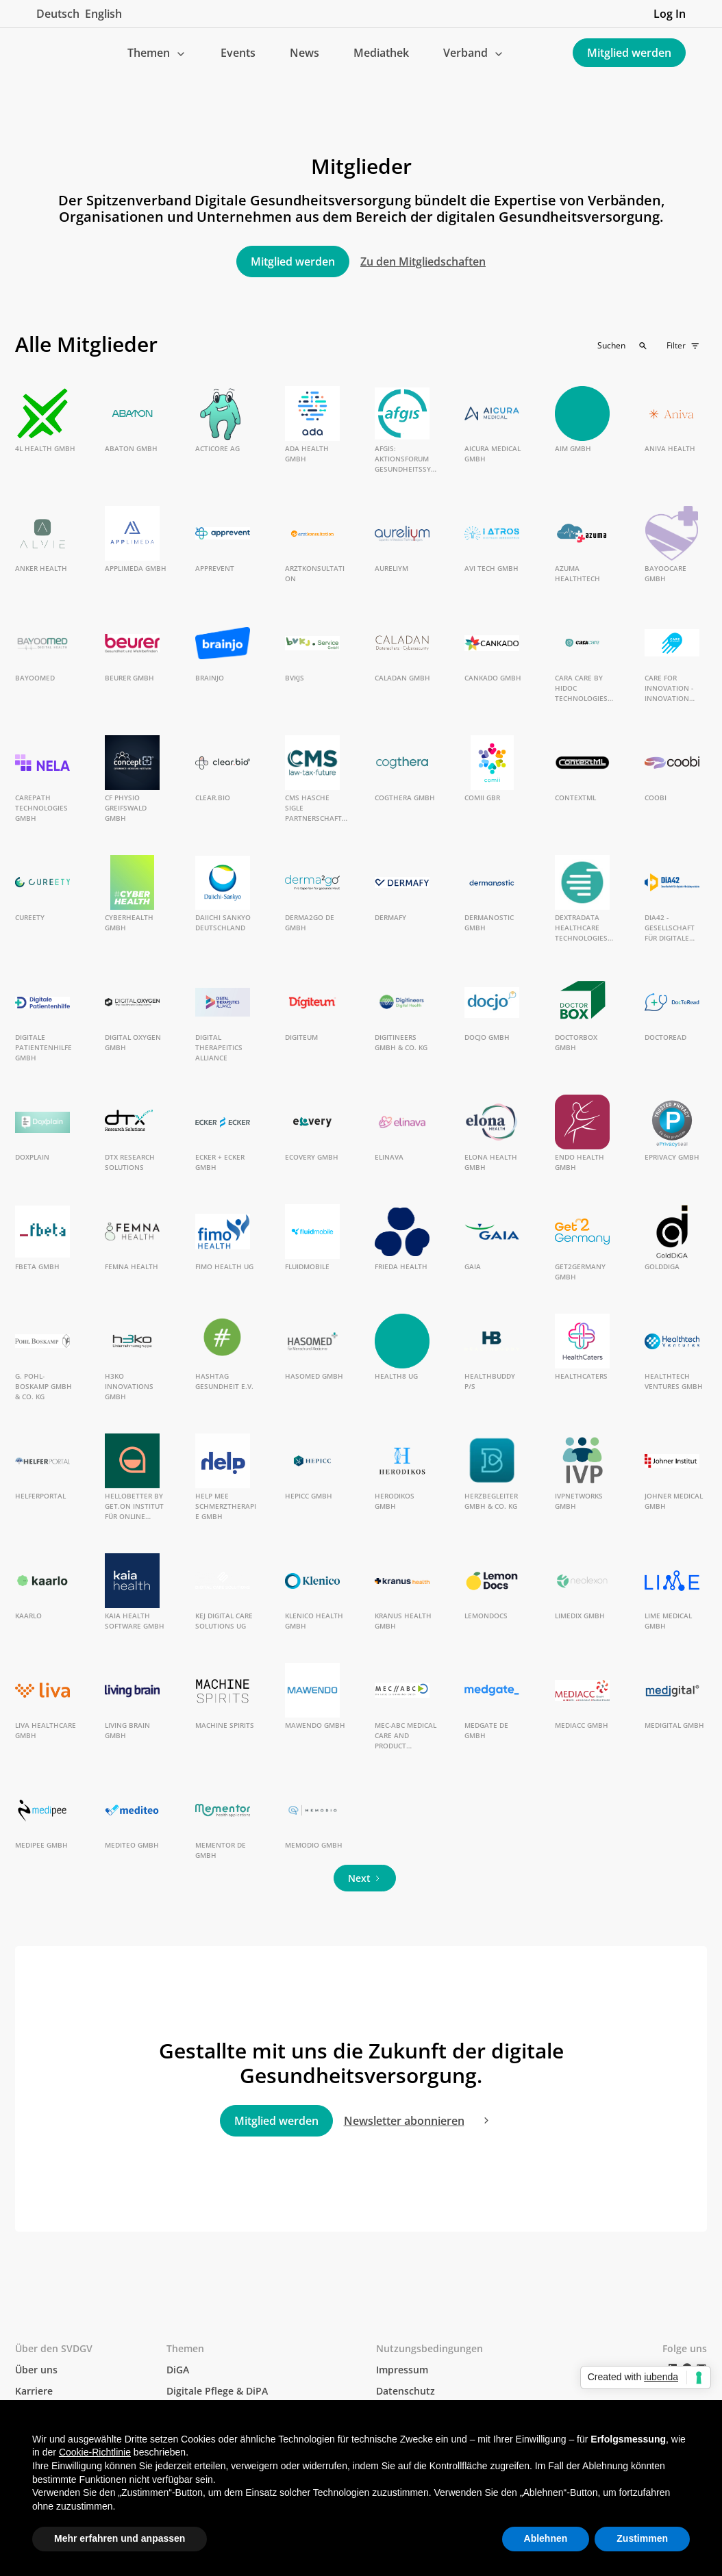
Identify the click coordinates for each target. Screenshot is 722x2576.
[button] (156, 52)
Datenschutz (405, 2390)
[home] (47, 53)
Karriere (34, 2390)
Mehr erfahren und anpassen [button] (119, 2538)
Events (238, 52)
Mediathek (381, 52)
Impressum (402, 2369)
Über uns (36, 2369)
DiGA (177, 2369)
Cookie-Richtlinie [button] (95, 2452)
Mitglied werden (629, 52)
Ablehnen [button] (546, 2538)
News (304, 52)
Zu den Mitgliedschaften (423, 261)
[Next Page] (365, 1878)
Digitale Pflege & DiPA (217, 2390)
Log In (669, 13)
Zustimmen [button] (642, 2538)
